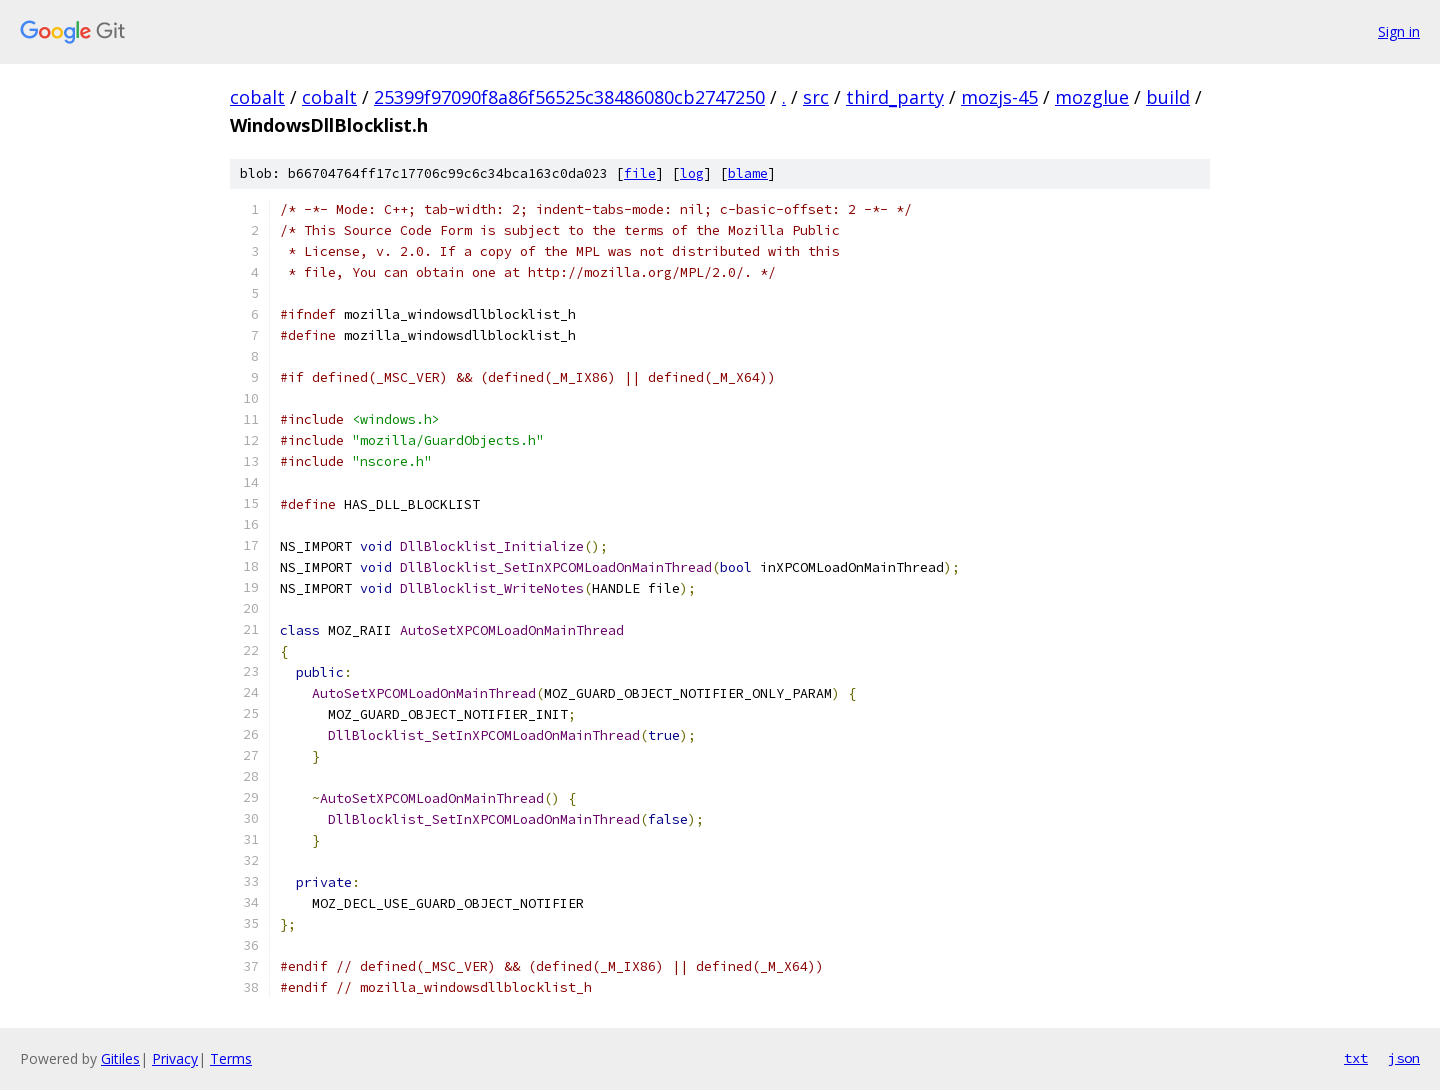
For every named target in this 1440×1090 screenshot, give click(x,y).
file (640, 173)
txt (1356, 1058)
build (1168, 97)
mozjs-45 (999, 97)
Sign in (1399, 31)
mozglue (1092, 97)
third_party (895, 97)
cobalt (257, 97)
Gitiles (120, 1058)
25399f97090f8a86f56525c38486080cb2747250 (569, 97)
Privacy (175, 1058)
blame (748, 173)
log (692, 173)
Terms (231, 1058)
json (1404, 1058)
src (816, 97)
